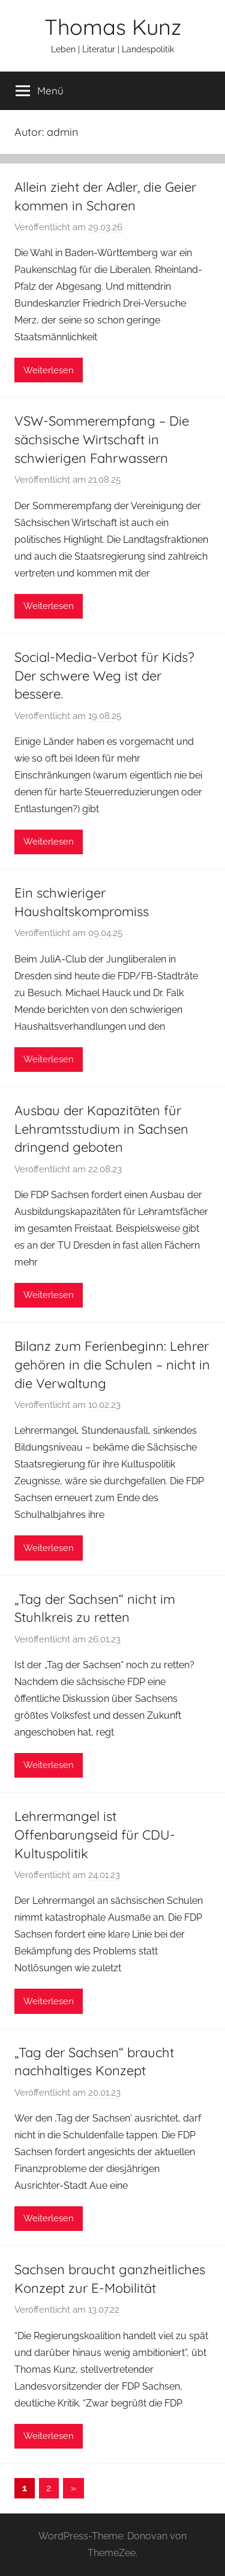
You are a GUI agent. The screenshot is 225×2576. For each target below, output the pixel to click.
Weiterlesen (48, 370)
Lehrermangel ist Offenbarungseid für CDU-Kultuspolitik (94, 1835)
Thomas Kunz (112, 26)
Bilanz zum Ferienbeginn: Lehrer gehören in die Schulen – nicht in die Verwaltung (112, 1365)
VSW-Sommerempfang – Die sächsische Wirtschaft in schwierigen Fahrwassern (101, 439)
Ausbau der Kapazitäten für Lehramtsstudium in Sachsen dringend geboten (101, 1129)
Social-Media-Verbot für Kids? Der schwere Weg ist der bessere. (104, 676)
